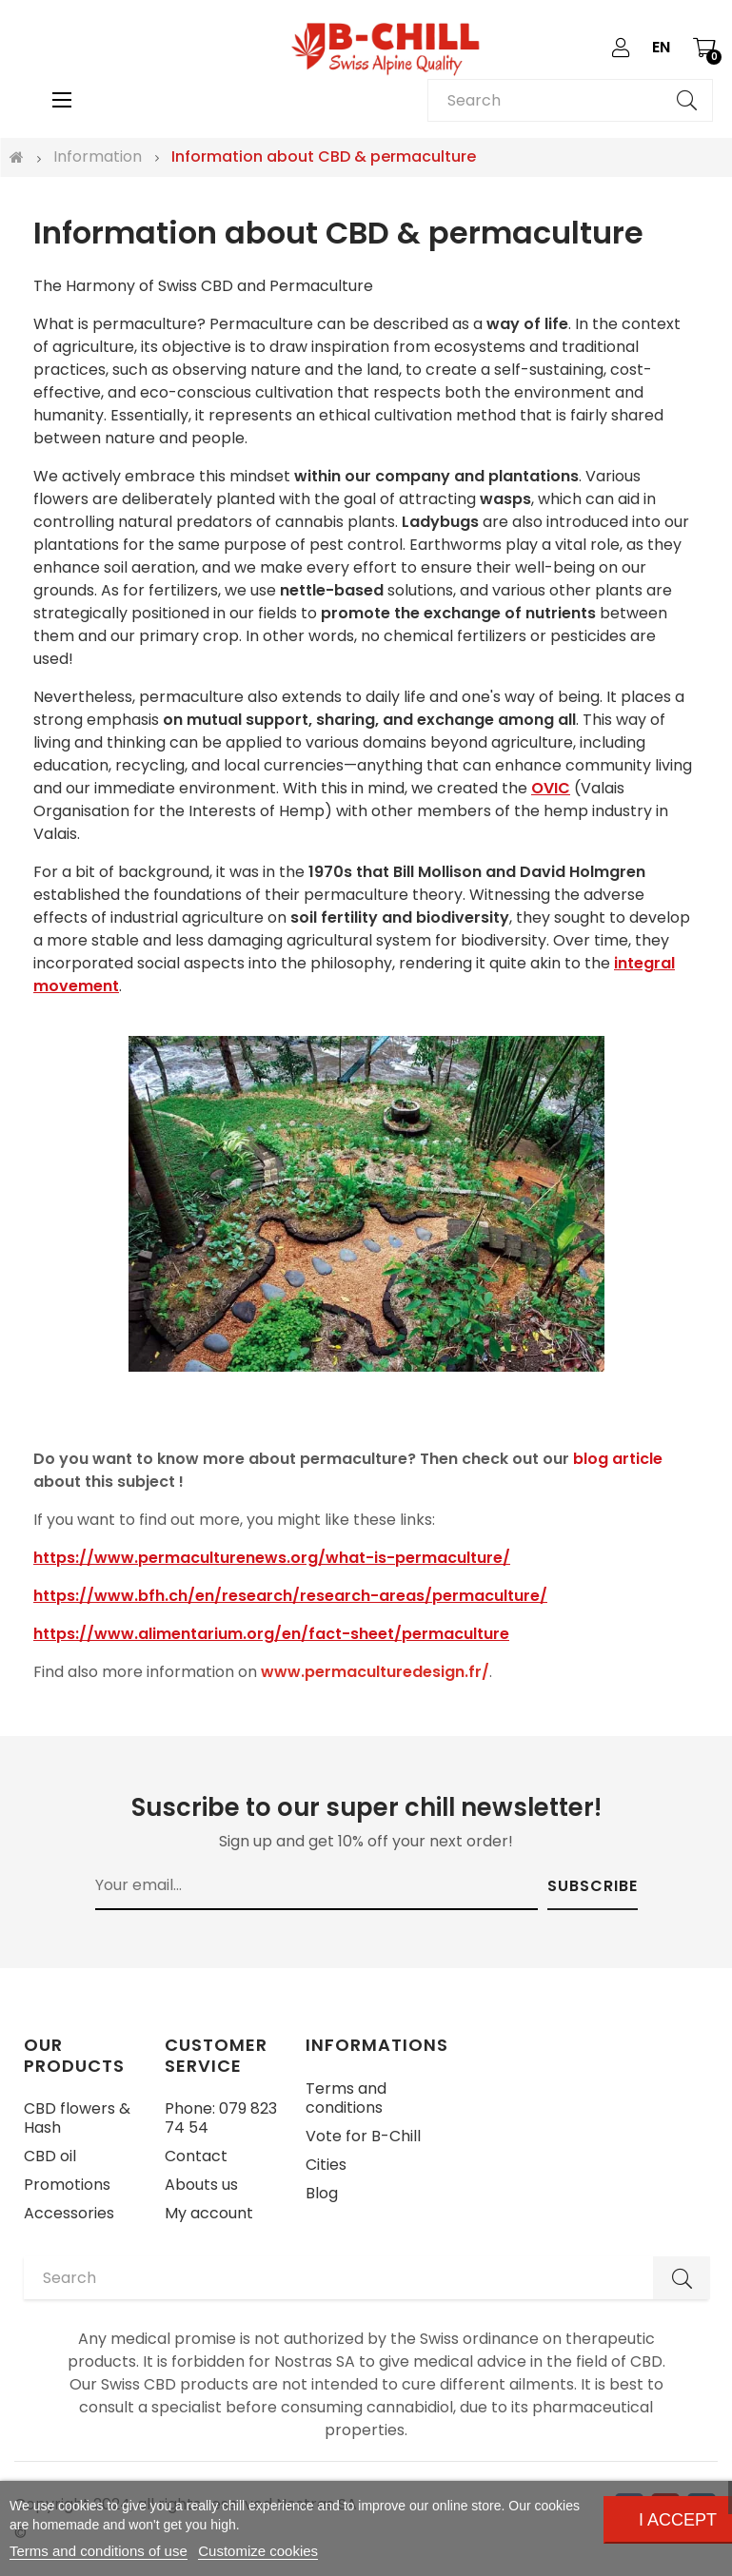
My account (209, 2213)
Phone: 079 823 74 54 (221, 2118)
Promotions (67, 2184)
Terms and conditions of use (99, 2551)
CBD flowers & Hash (77, 2118)
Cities (326, 2165)
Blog (322, 2193)
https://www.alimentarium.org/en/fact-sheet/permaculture (271, 1634)
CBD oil (50, 2156)
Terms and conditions (346, 2098)
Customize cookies (258, 2551)
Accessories (69, 2213)
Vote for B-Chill (363, 2136)
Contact (196, 2156)
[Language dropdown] (661, 48)
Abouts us (201, 2184)
